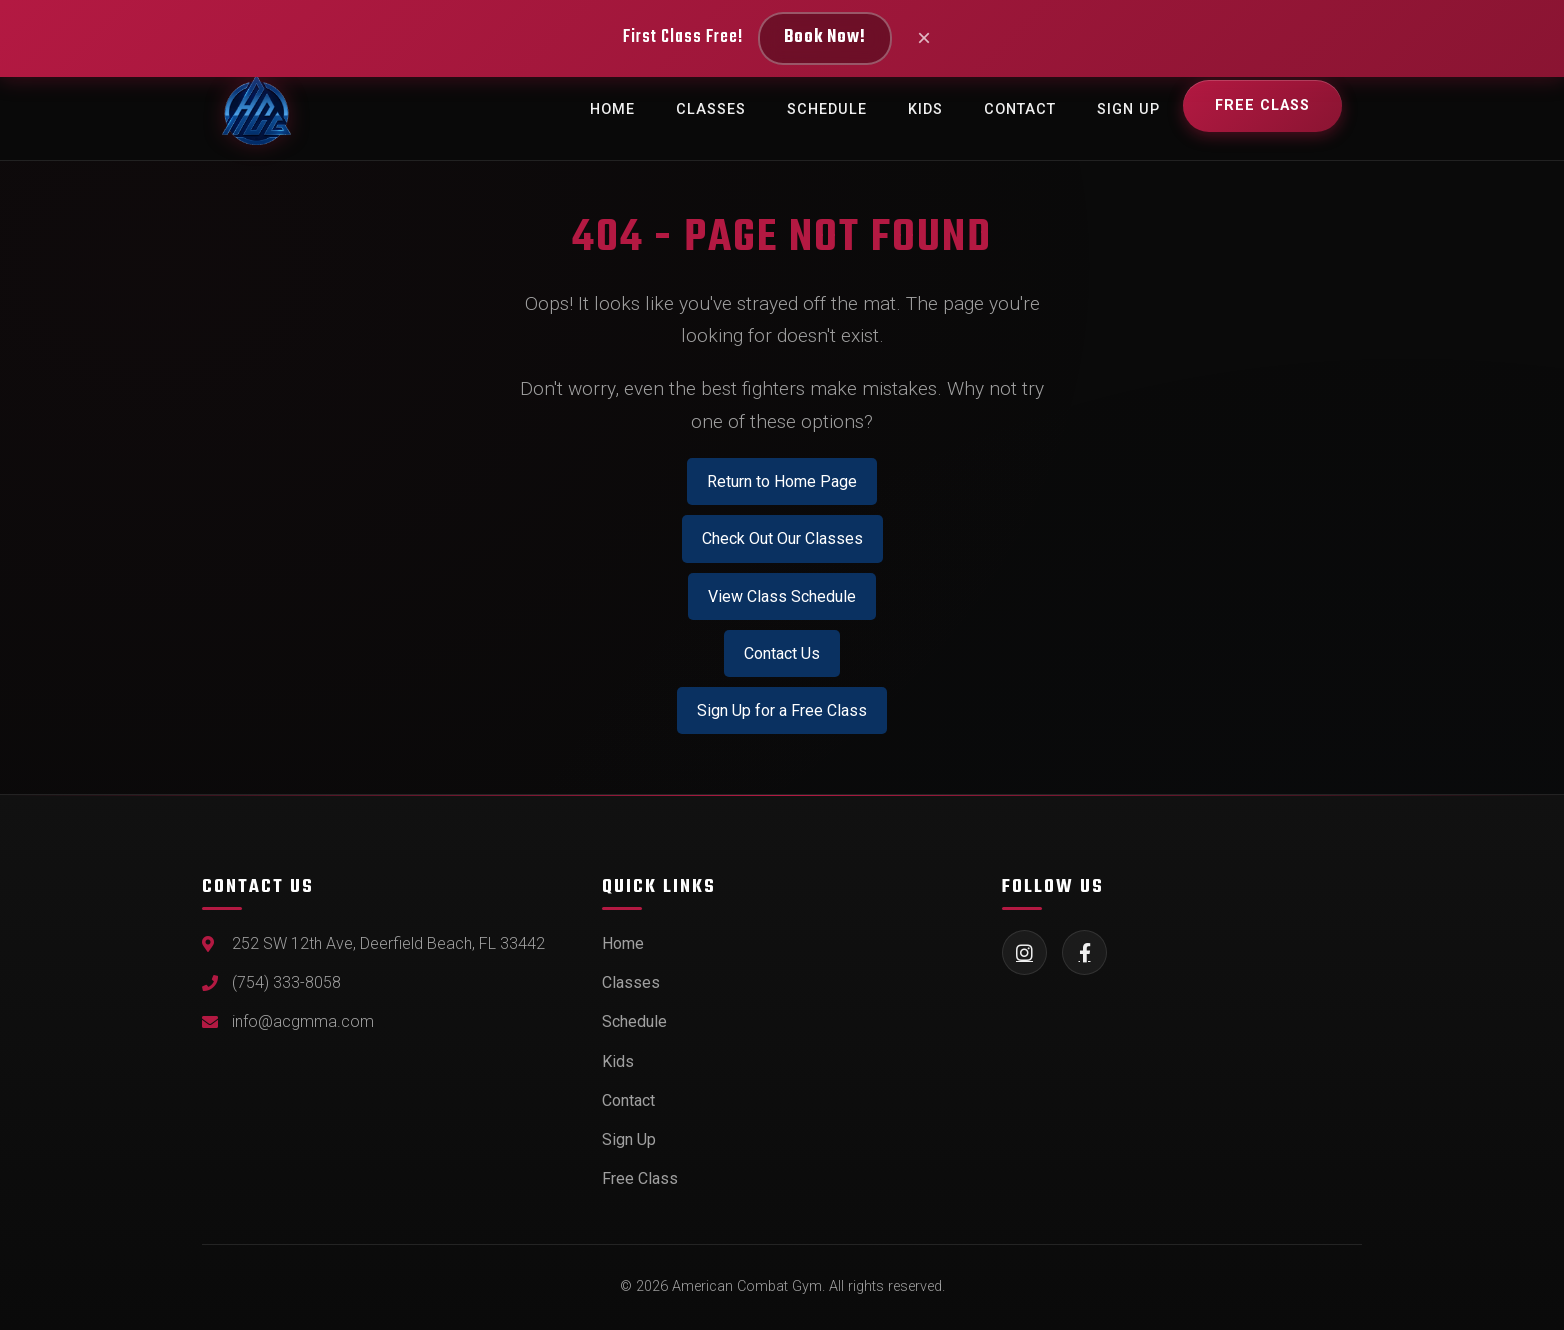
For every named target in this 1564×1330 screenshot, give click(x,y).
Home (612, 109)
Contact (1020, 109)
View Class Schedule (782, 596)
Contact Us (782, 653)
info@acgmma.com (303, 1021)
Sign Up (1128, 109)
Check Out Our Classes (782, 538)
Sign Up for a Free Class (782, 710)
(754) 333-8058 (286, 982)
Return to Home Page (782, 481)
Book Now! (825, 37)
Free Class (1262, 105)
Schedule (827, 109)
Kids (925, 109)
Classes (711, 109)
